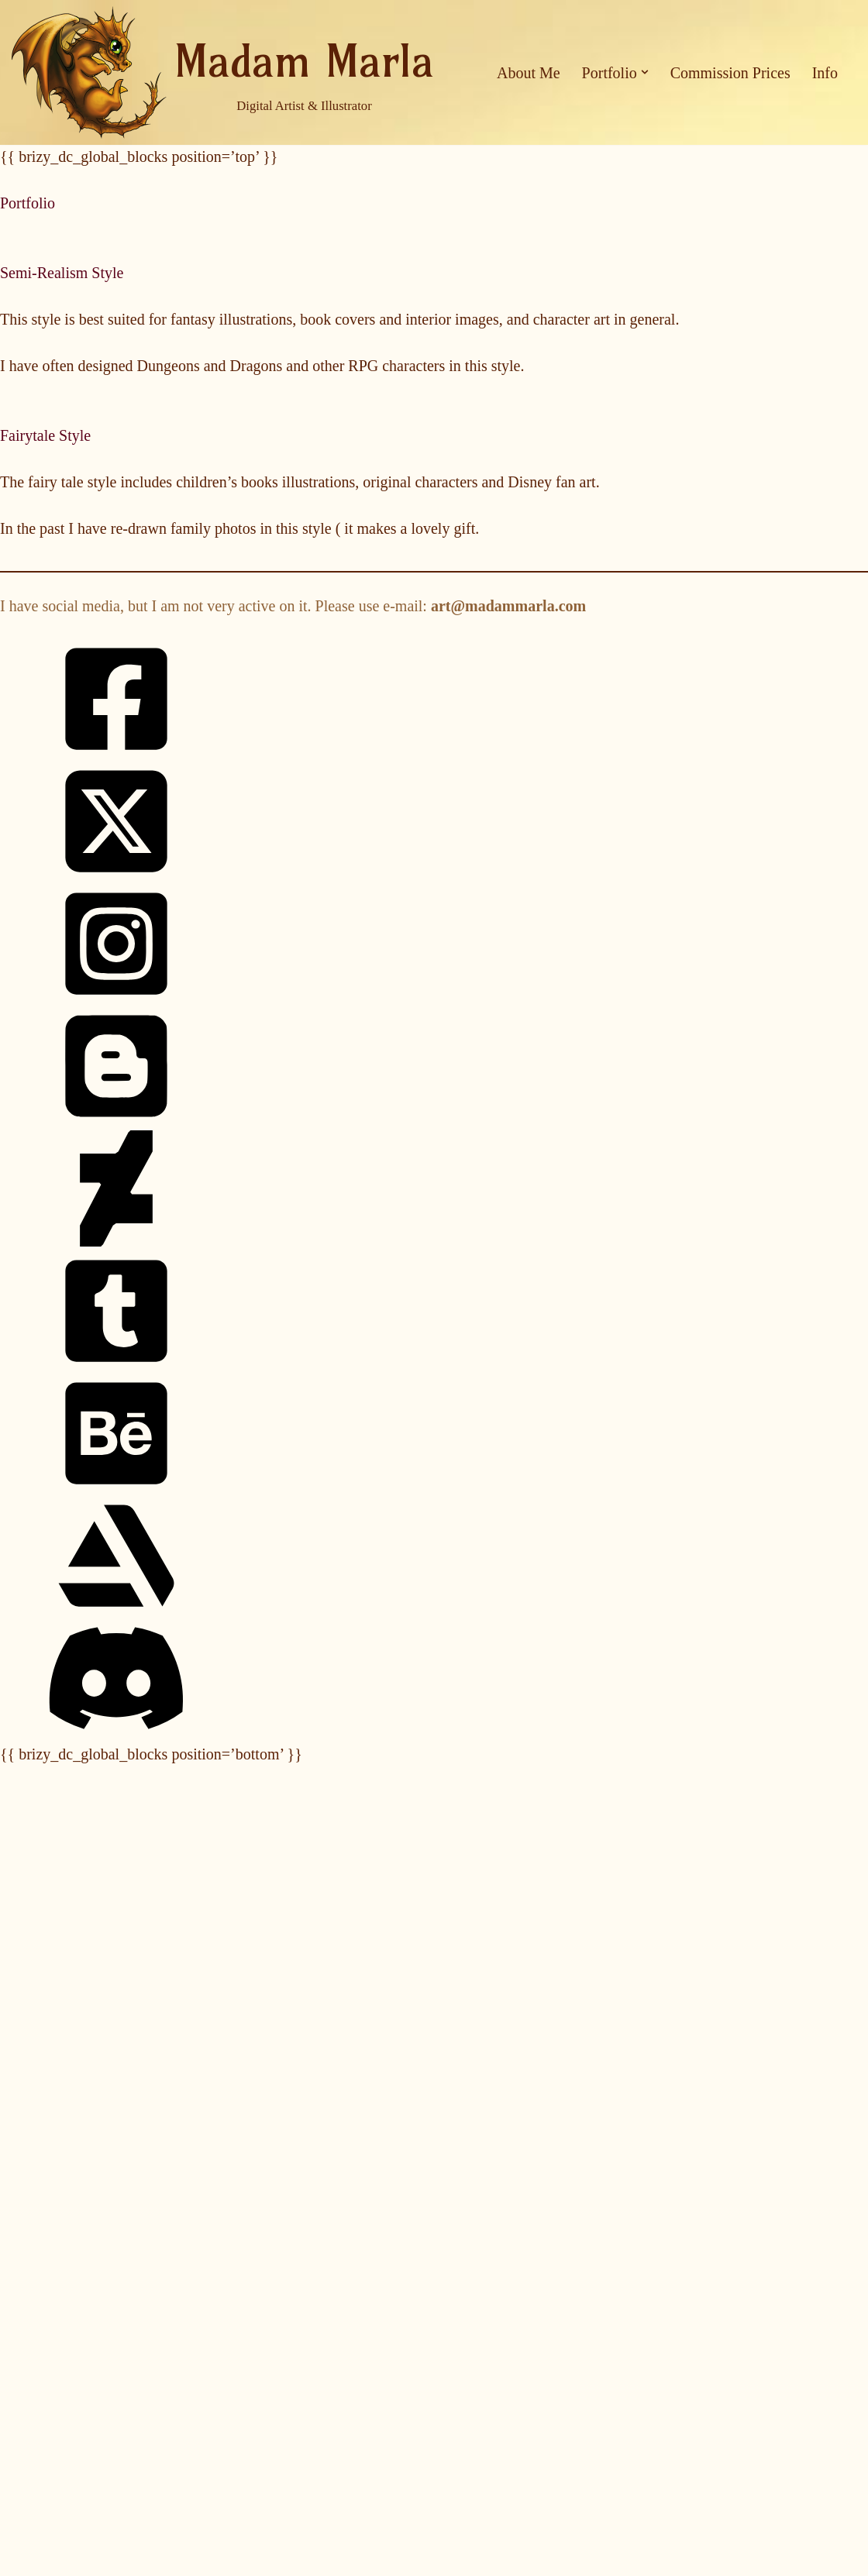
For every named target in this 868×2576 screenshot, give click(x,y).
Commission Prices (730, 72)
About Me (528, 72)
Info (825, 72)
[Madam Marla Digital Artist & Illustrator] (223, 72)
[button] (645, 72)
